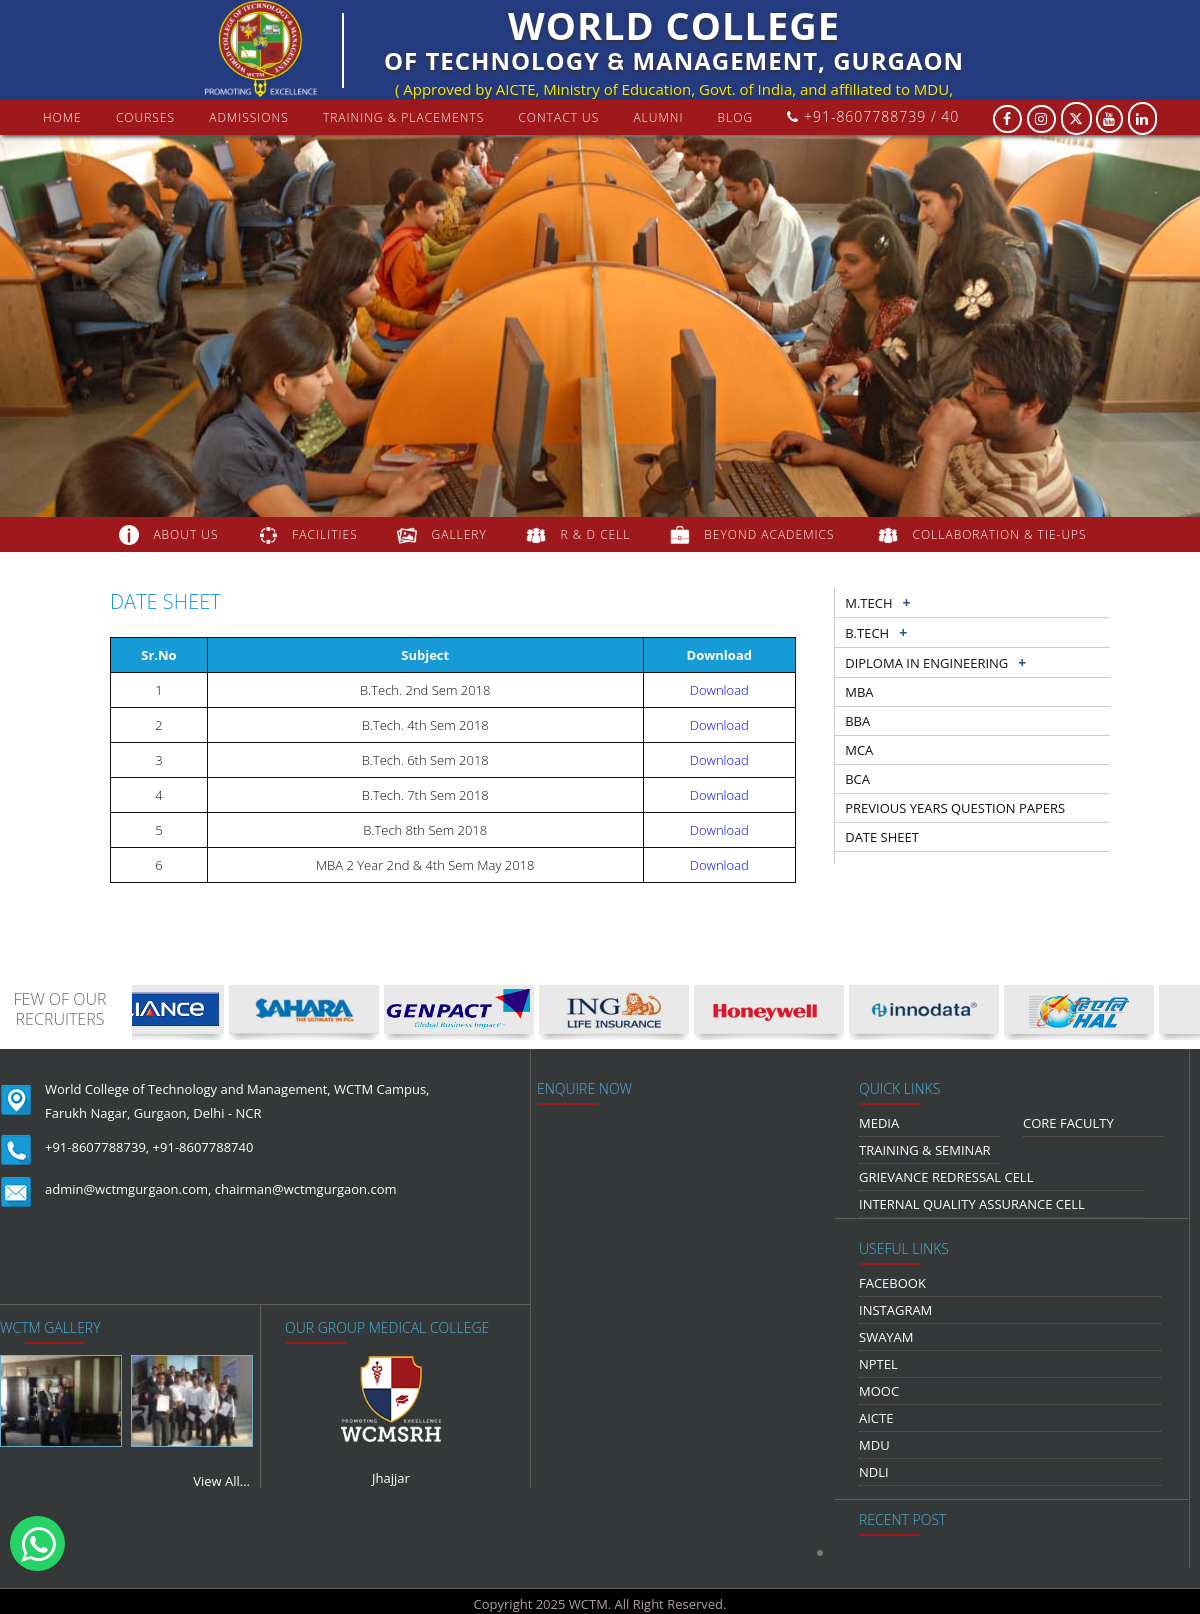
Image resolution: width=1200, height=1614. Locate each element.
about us (185, 534)
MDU (874, 1445)
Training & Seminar (925, 1150)
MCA (859, 750)
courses (145, 117)
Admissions (249, 117)
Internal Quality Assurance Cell (972, 1204)
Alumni (658, 117)
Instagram (895, 1310)
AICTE (876, 1418)
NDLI (874, 1472)
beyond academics (771, 534)
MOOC (879, 1391)
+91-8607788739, (97, 1147)
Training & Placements (403, 117)
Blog (736, 117)
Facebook (892, 1283)
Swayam (886, 1337)
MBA (859, 692)
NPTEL (878, 1364)
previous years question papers (955, 808)
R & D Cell (596, 534)
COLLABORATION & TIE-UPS (1000, 534)
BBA (857, 721)
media (879, 1123)
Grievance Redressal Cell (946, 1177)
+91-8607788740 (203, 1147)
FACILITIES (324, 534)
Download (719, 690)
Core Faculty (1068, 1123)
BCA (857, 779)
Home (62, 117)
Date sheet (882, 837)
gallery (459, 534)
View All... (221, 1481)
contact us (558, 117)
